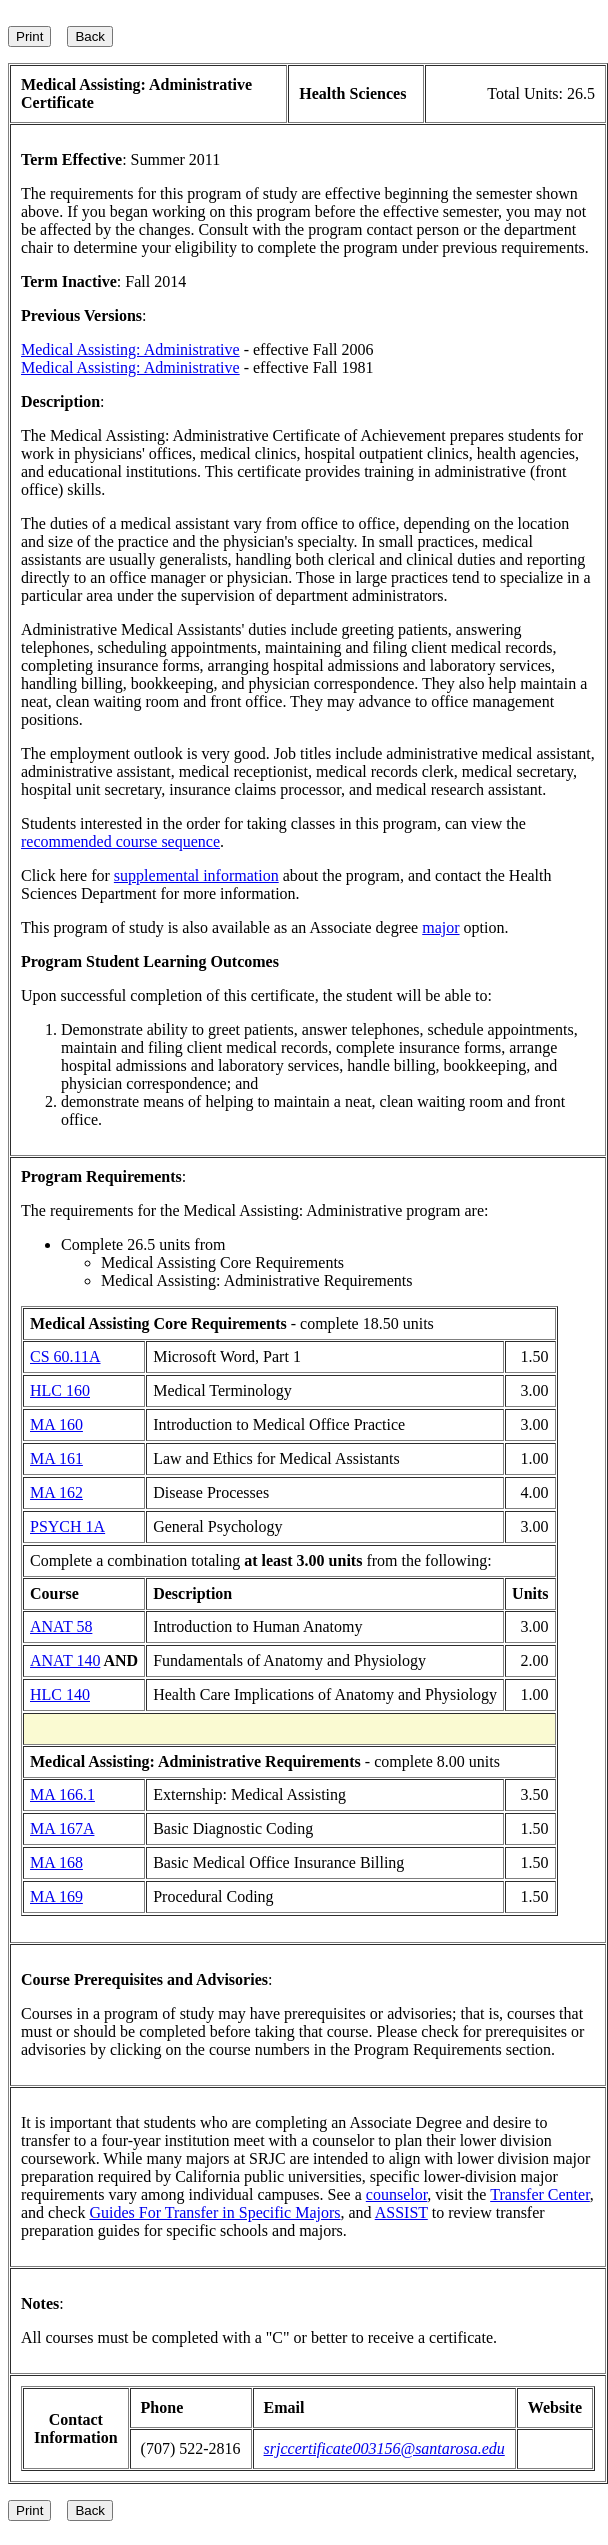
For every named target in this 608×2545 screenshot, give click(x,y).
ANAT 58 (61, 1626)
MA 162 (56, 1492)
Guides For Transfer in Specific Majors (214, 2212)
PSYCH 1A (67, 1526)
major (440, 927)
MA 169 (56, 1896)
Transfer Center (540, 2194)
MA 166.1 (62, 1794)
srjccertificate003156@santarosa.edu (384, 2448)
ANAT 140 (65, 1660)
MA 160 (56, 1424)
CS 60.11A (65, 1356)
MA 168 (56, 1862)
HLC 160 (60, 1390)
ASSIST (401, 2212)
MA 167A (62, 1828)
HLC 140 (60, 1694)
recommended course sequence (120, 841)
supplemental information (196, 875)
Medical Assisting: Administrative (130, 349)
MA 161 (56, 1458)
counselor (397, 2194)
